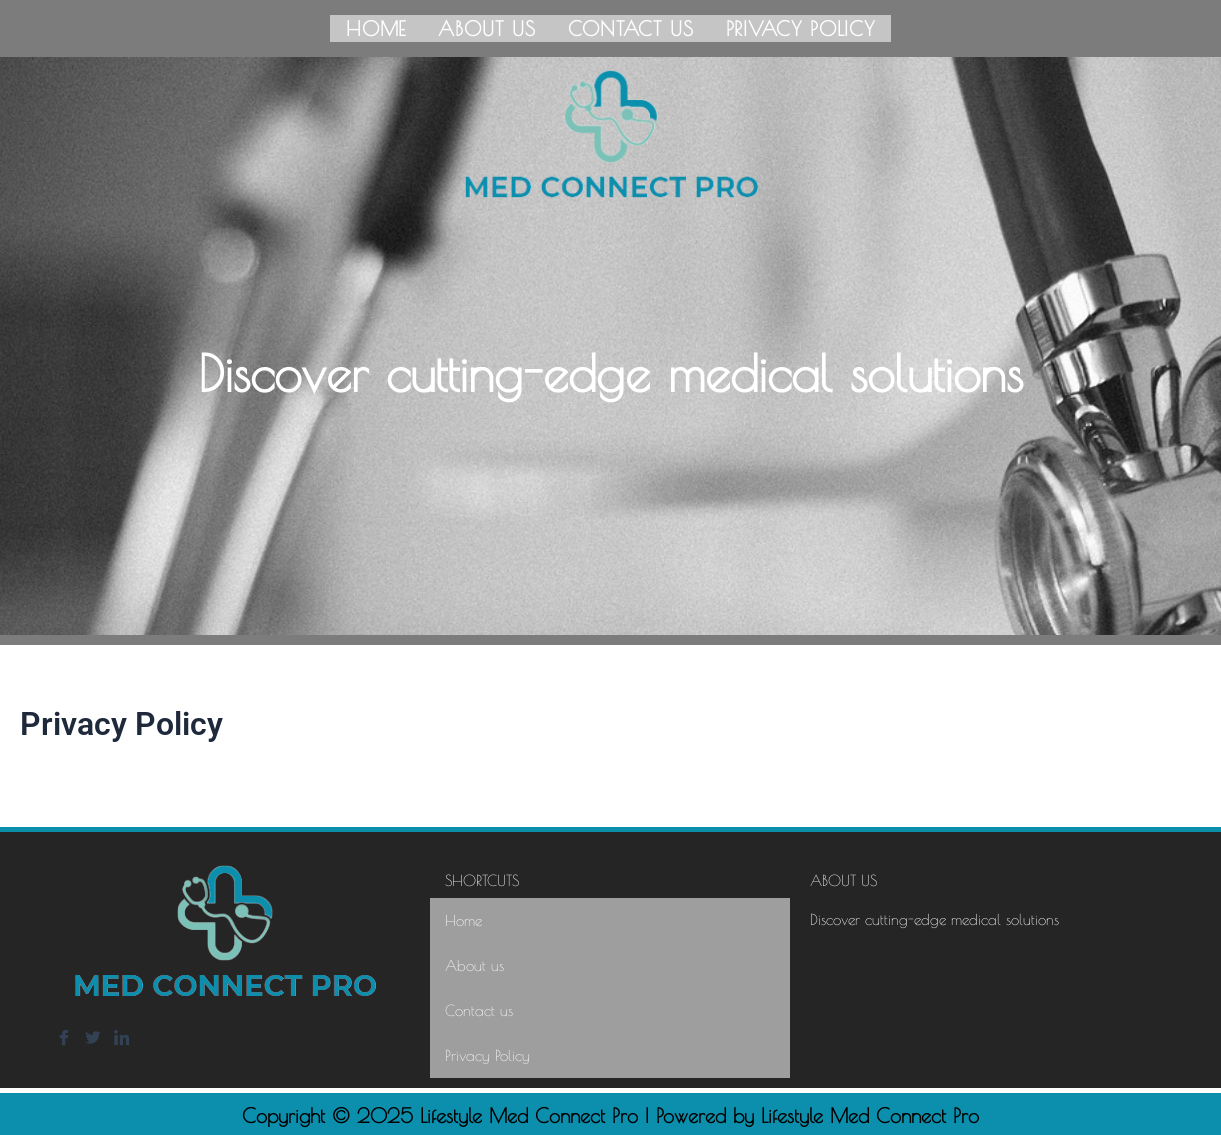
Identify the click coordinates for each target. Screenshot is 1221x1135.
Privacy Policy (801, 26)
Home (376, 26)
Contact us (631, 26)
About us (486, 26)
